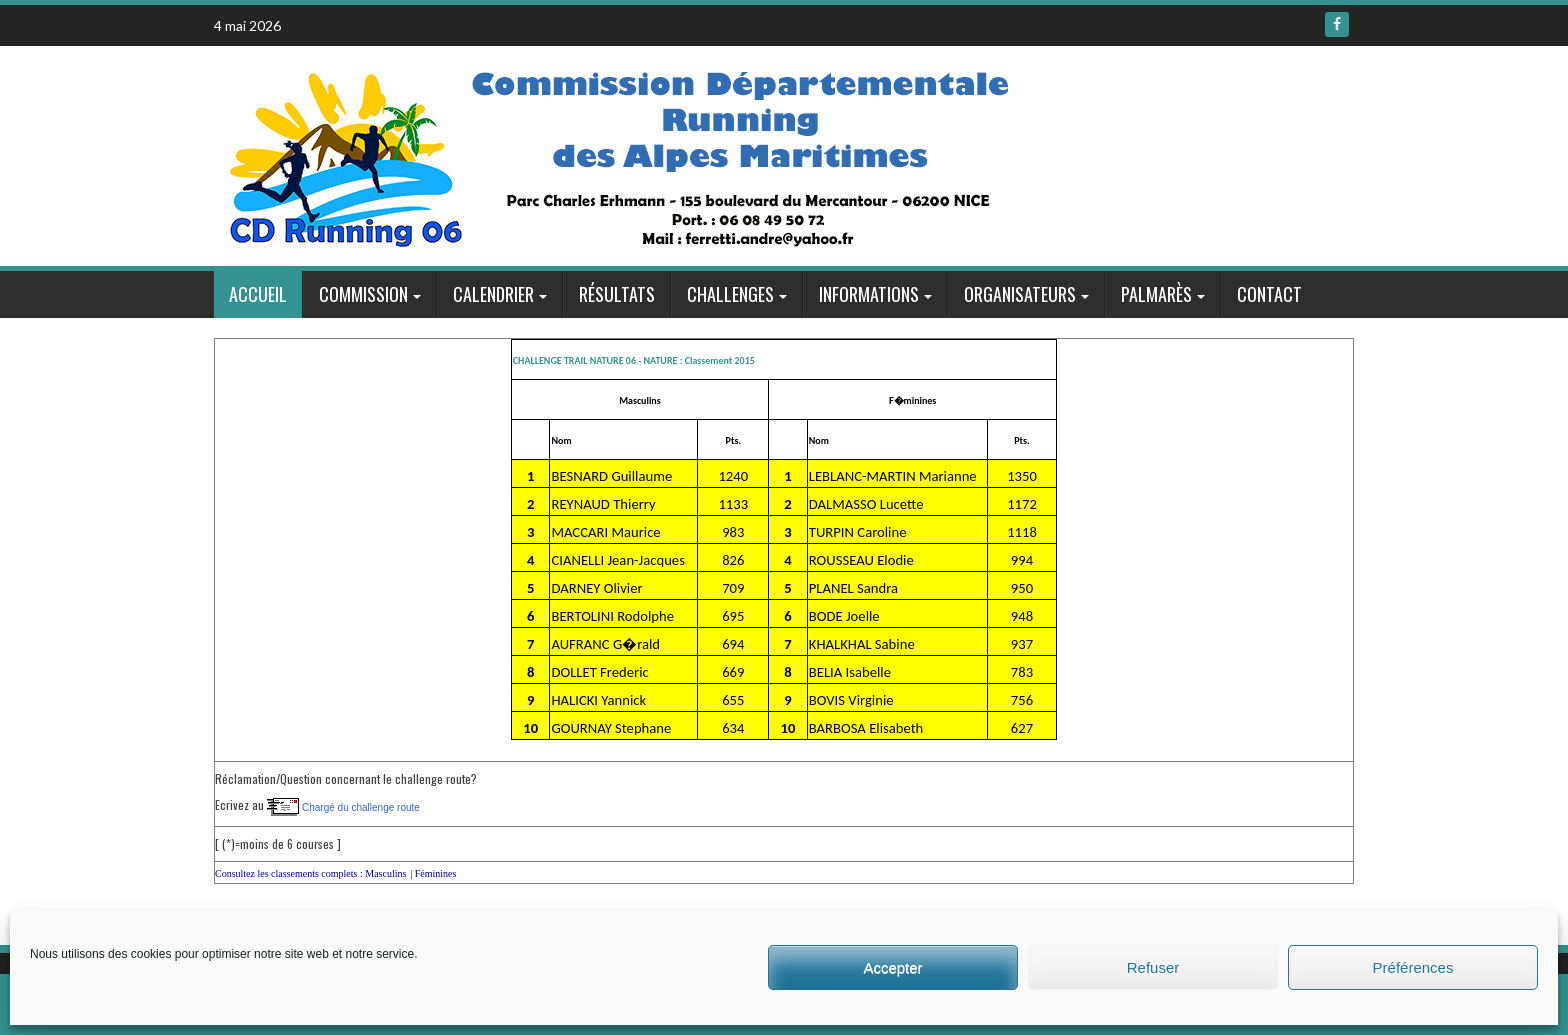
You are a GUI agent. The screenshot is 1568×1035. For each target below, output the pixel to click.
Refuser (1153, 967)
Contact (1269, 294)
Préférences (1413, 967)
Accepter (892, 967)
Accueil (258, 294)
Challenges (730, 294)
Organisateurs (1020, 294)
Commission (363, 294)
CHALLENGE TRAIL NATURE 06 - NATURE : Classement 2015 (634, 360)
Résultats (617, 294)
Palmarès (1156, 294)
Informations (869, 294)
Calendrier (493, 294)
